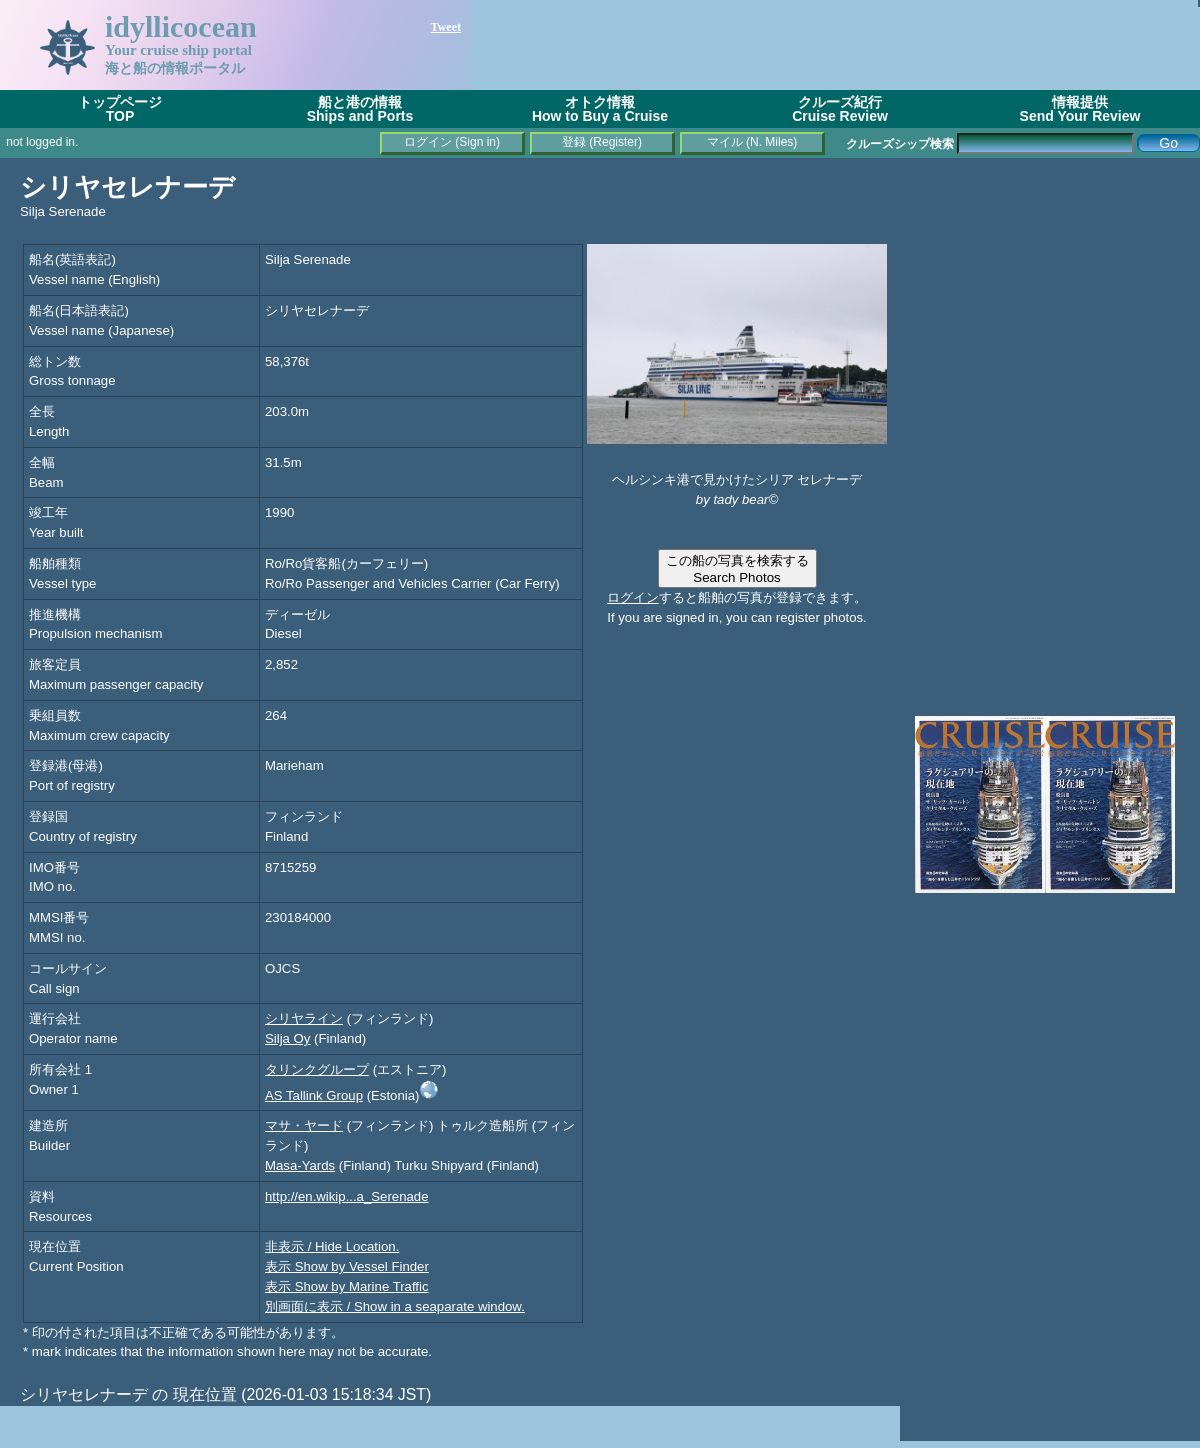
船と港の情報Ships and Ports (360, 109)
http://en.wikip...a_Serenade (347, 1196)
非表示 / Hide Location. (332, 1246)
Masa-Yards (300, 1165)
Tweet (446, 27)
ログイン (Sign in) (452, 142)
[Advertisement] (1050, 300)
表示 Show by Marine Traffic (347, 1286)
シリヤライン (304, 1018)
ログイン (633, 597)
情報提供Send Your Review (1080, 109)
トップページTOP (120, 109)
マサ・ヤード (304, 1125)
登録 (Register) (602, 142)
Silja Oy (287, 1038)
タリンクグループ (317, 1069)
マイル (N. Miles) (752, 142)
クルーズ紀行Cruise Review (840, 109)
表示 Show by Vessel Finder (347, 1266)
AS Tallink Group (314, 1095)
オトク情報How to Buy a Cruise (600, 109)
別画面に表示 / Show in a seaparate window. (395, 1306)
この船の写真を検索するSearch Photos (737, 569)
